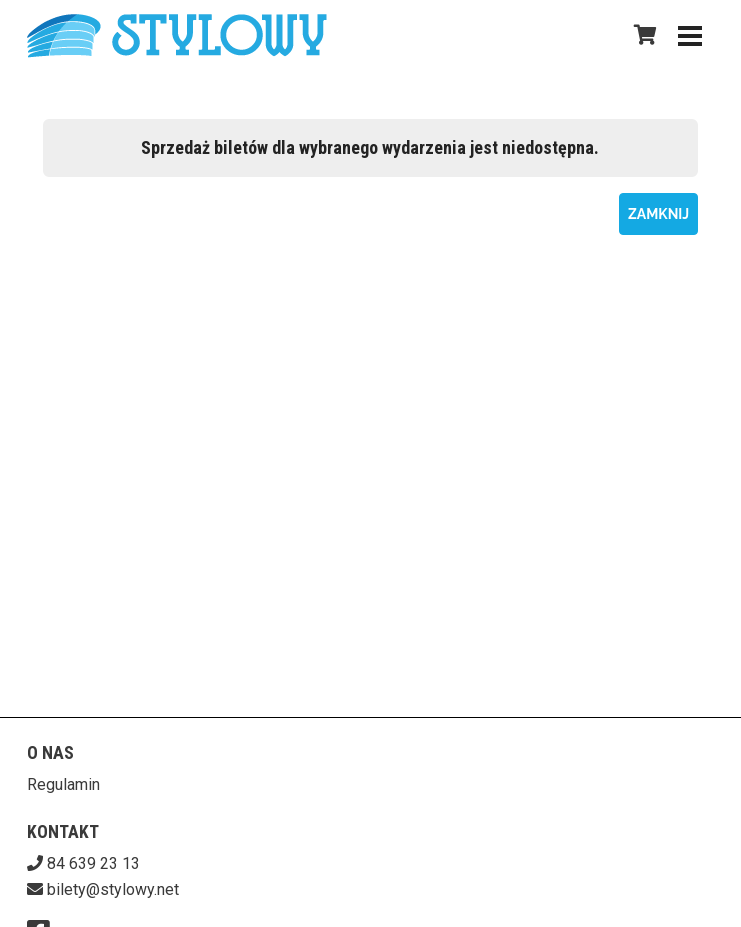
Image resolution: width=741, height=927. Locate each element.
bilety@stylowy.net (113, 889)
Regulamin (63, 784)
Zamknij (658, 214)
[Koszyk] (642, 35)
